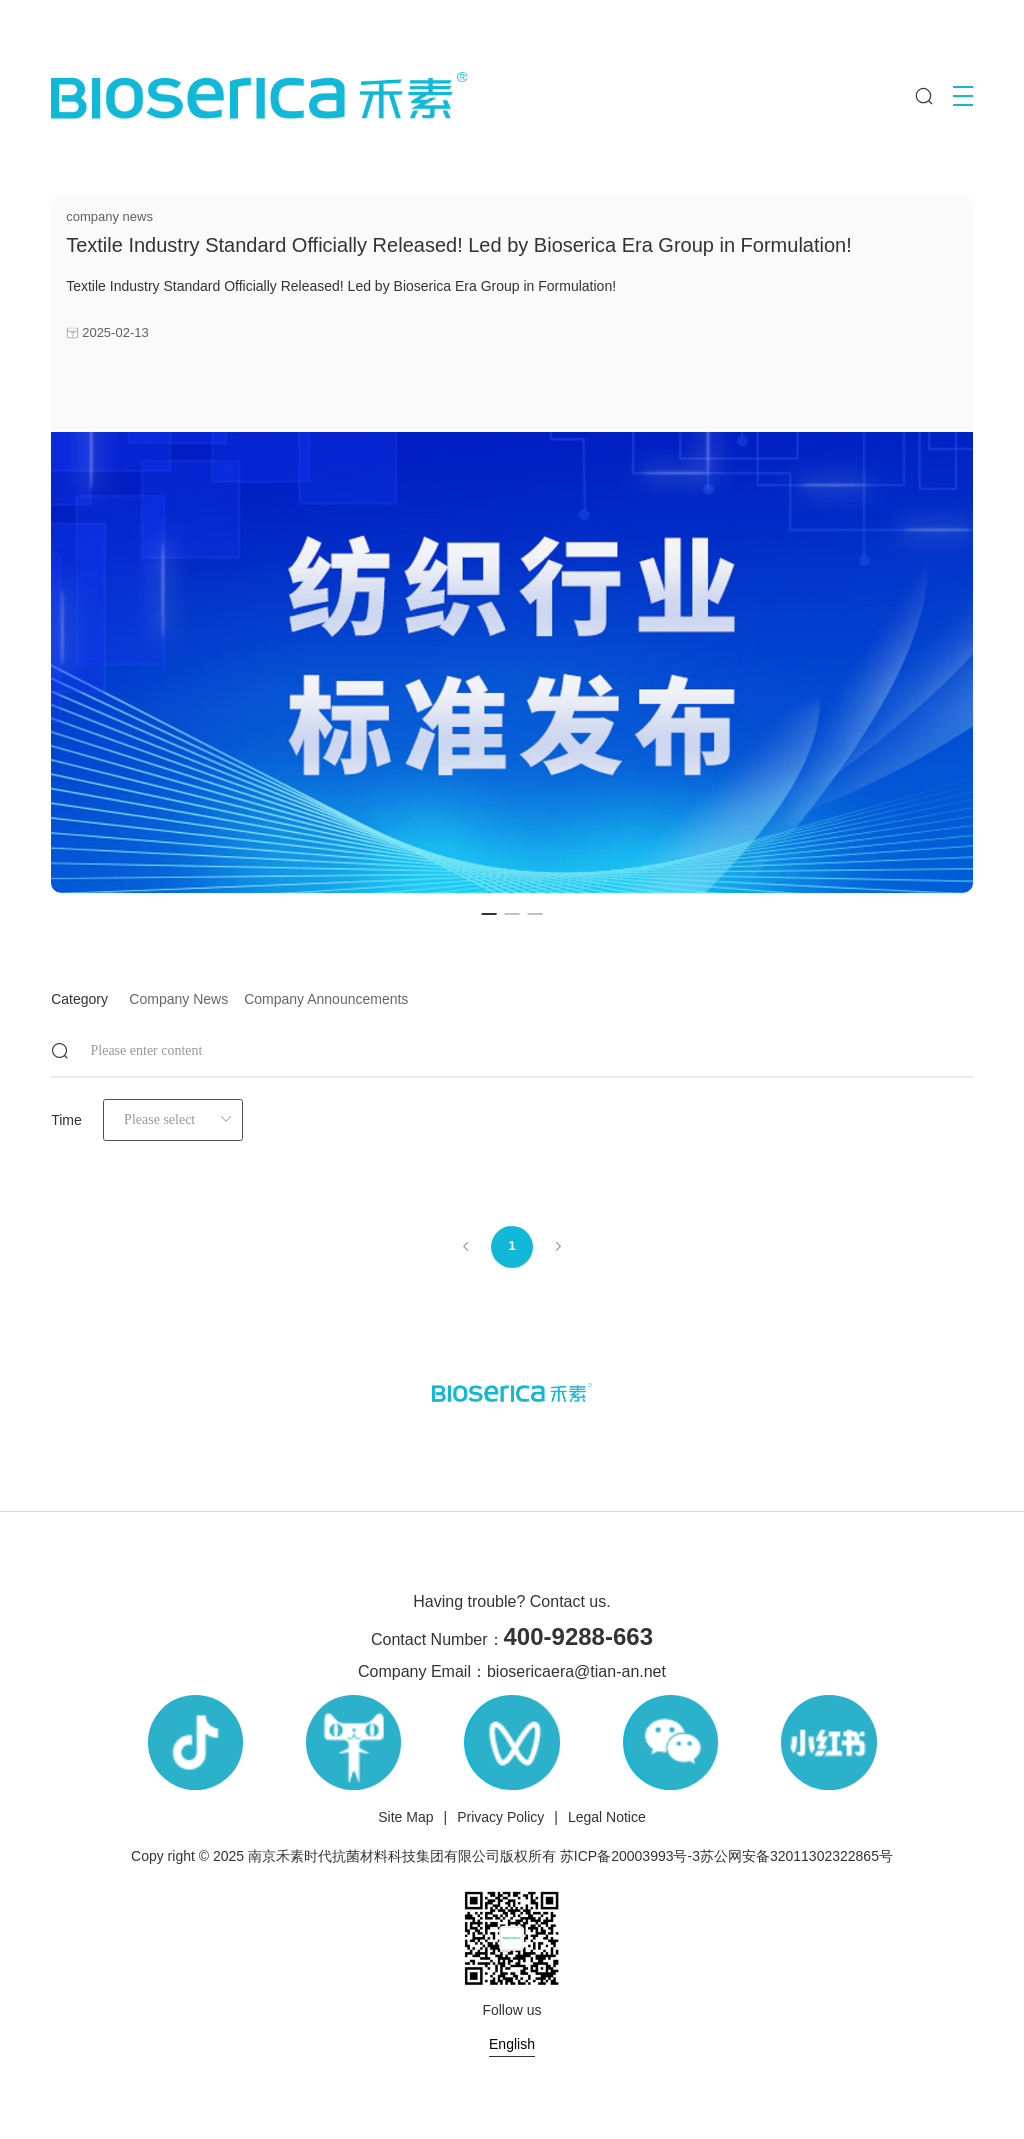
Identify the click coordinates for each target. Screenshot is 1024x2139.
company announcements (326, 999)
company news (178, 999)
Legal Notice (607, 1817)
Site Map (405, 1817)
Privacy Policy (500, 1817)
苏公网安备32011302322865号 (796, 1856)
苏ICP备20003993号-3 (630, 1856)
